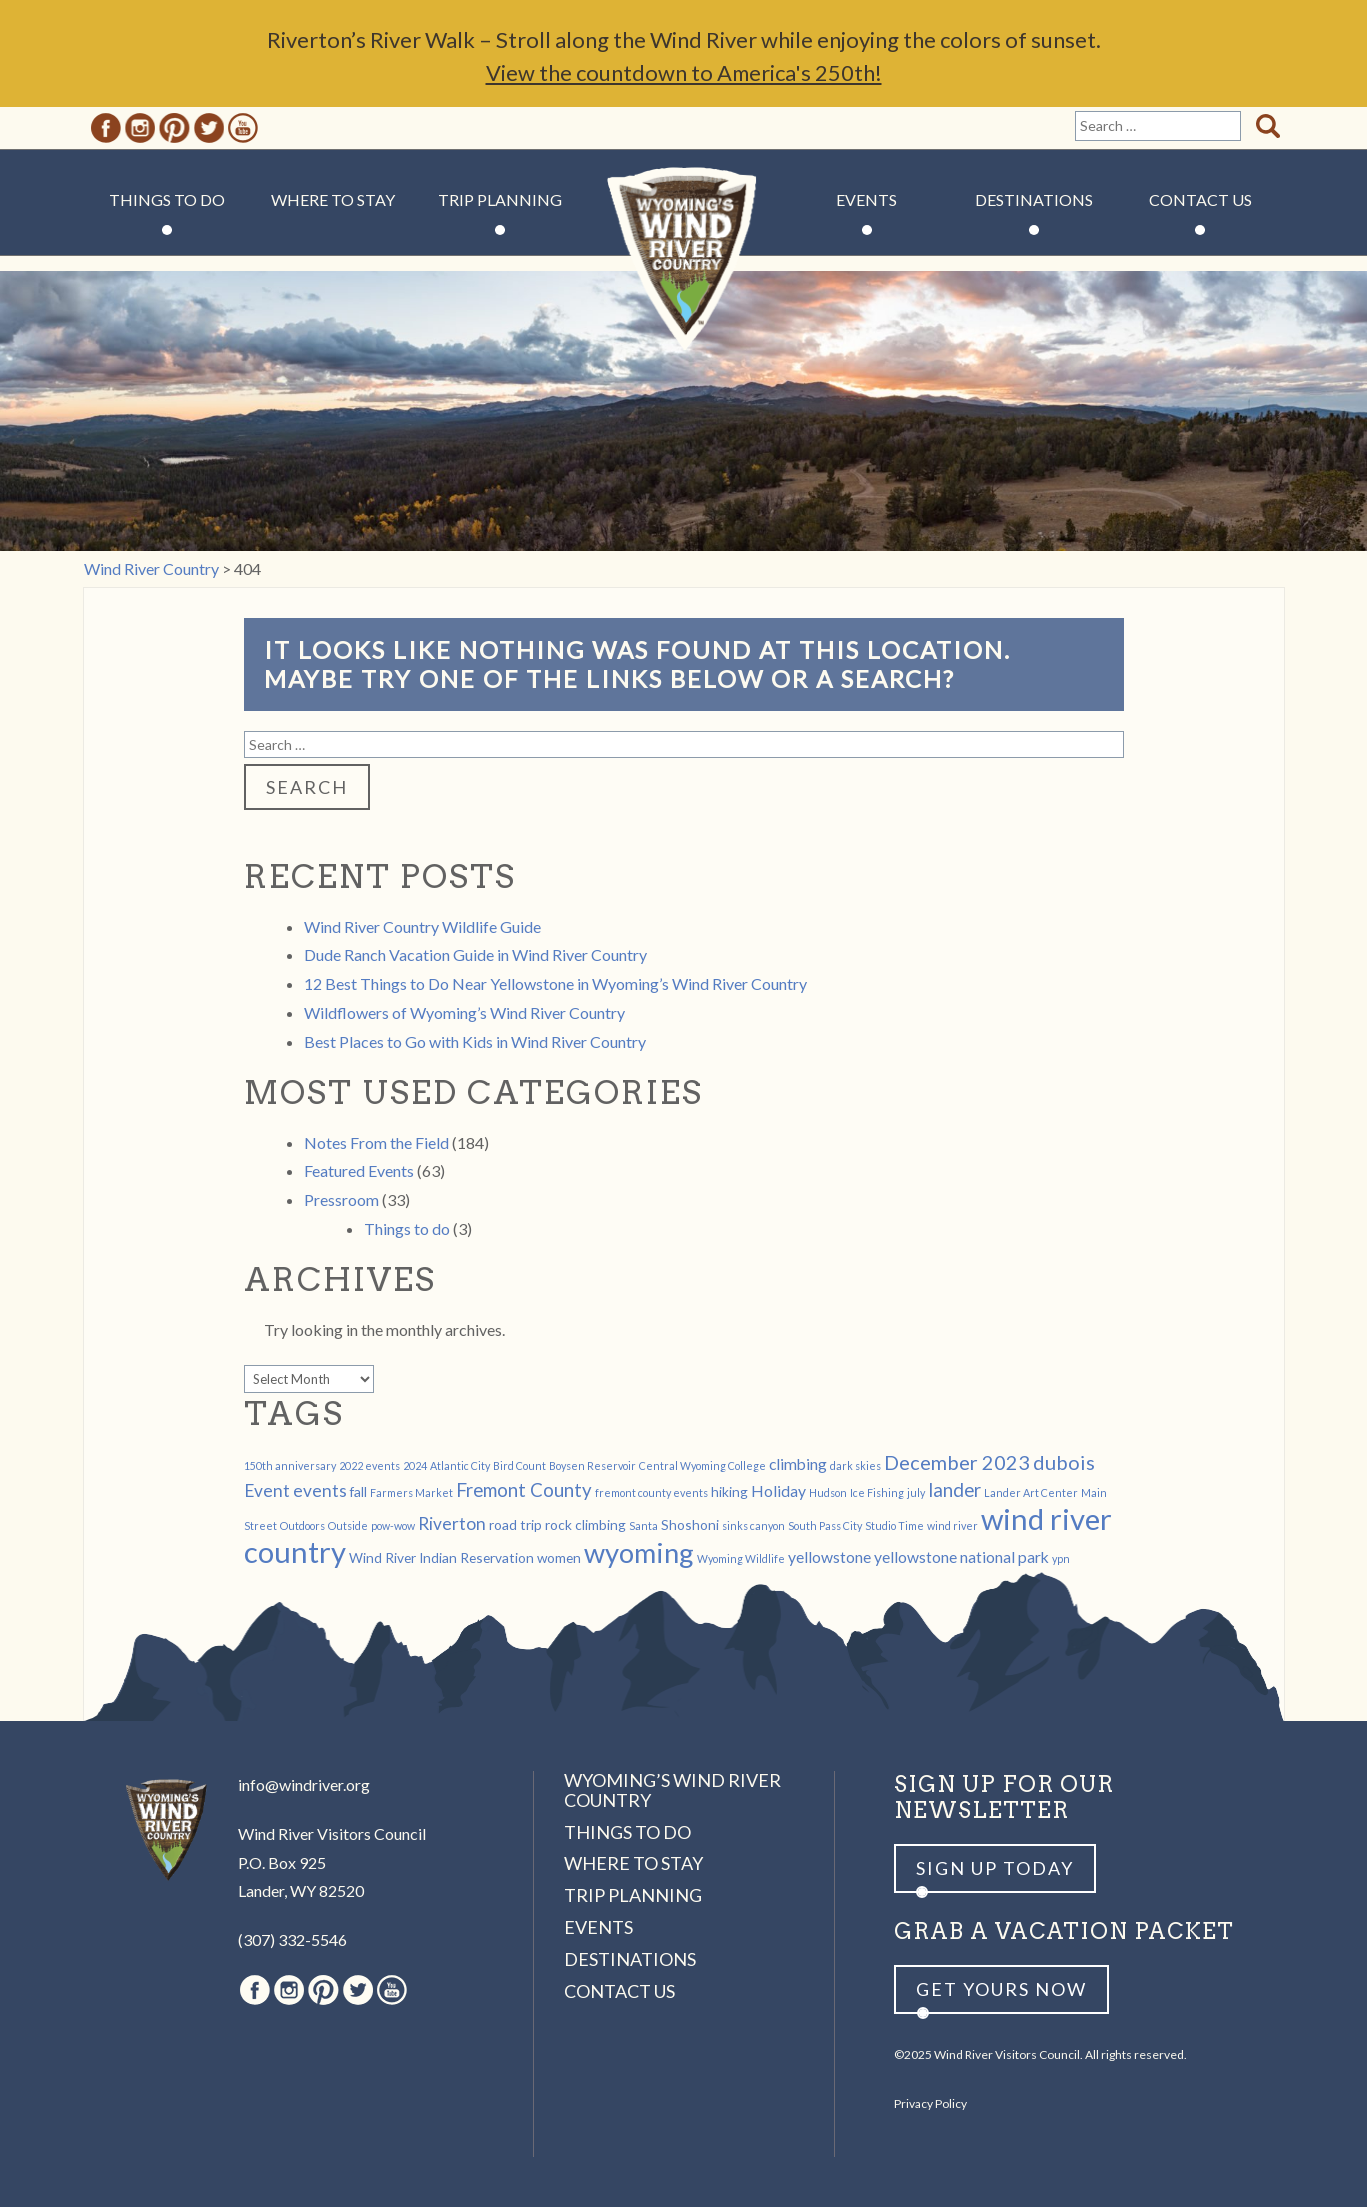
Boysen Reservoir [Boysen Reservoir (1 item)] (592, 1465)
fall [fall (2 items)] (358, 1491)
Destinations (1034, 199)
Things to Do (167, 199)
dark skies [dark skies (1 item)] (855, 1465)
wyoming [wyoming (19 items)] (639, 1552)
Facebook (106, 128)
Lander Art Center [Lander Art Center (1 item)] (1031, 1492)
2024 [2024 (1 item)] (415, 1465)
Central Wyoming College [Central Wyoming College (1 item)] (702, 1465)
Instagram (140, 128)
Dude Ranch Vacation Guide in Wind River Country (475, 954)
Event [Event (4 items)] (267, 1490)
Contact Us (1200, 199)
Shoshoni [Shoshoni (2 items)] (690, 1524)
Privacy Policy (930, 2103)
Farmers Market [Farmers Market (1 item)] (411, 1492)
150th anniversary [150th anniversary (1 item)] (290, 1465)
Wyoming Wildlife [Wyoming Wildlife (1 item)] (741, 1558)
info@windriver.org (304, 1784)
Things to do (407, 1228)
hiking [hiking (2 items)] (729, 1491)
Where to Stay (333, 199)
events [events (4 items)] (320, 1490)
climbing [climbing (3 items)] (798, 1463)
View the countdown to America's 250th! (684, 72)
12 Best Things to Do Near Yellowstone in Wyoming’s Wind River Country (555, 983)
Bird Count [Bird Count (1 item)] (519, 1465)
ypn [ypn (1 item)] (1061, 1558)
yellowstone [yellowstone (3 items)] (829, 1556)
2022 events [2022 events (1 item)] (369, 1465)
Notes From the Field (376, 1142)
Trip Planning (500, 199)
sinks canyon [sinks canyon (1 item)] (753, 1525)
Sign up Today (995, 1868)
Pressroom (341, 1199)
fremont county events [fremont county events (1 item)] (651, 1492)
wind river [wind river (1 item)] (952, 1525)
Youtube (243, 128)
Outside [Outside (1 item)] (348, 1525)
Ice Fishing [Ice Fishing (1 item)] (877, 1492)
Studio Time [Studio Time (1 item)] (894, 1525)
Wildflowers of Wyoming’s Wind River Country (464, 1012)
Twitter (209, 128)
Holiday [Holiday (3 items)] (778, 1490)
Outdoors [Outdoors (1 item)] (302, 1525)
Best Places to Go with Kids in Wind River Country (475, 1041)
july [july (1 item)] (916, 1492)
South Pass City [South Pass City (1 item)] (825, 1525)
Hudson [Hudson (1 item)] (828, 1492)
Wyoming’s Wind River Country (672, 1790)
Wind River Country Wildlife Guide (422, 926)
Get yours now (1001, 1989)
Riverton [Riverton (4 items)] (452, 1523)
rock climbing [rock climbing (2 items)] (585, 1524)
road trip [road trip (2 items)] (515, 1524)
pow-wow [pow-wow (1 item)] (393, 1525)
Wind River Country (683, 260)
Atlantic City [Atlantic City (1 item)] (460, 1465)
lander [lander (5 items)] (954, 1490)
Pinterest (174, 128)
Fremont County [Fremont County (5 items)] (524, 1490)
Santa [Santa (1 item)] (643, 1525)
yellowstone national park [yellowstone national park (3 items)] (961, 1556)
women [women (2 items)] (559, 1557)
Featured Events (359, 1170)
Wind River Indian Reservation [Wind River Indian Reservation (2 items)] (441, 1557)
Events (866, 199)
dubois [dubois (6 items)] (1064, 1462)
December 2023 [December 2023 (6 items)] (957, 1462)
